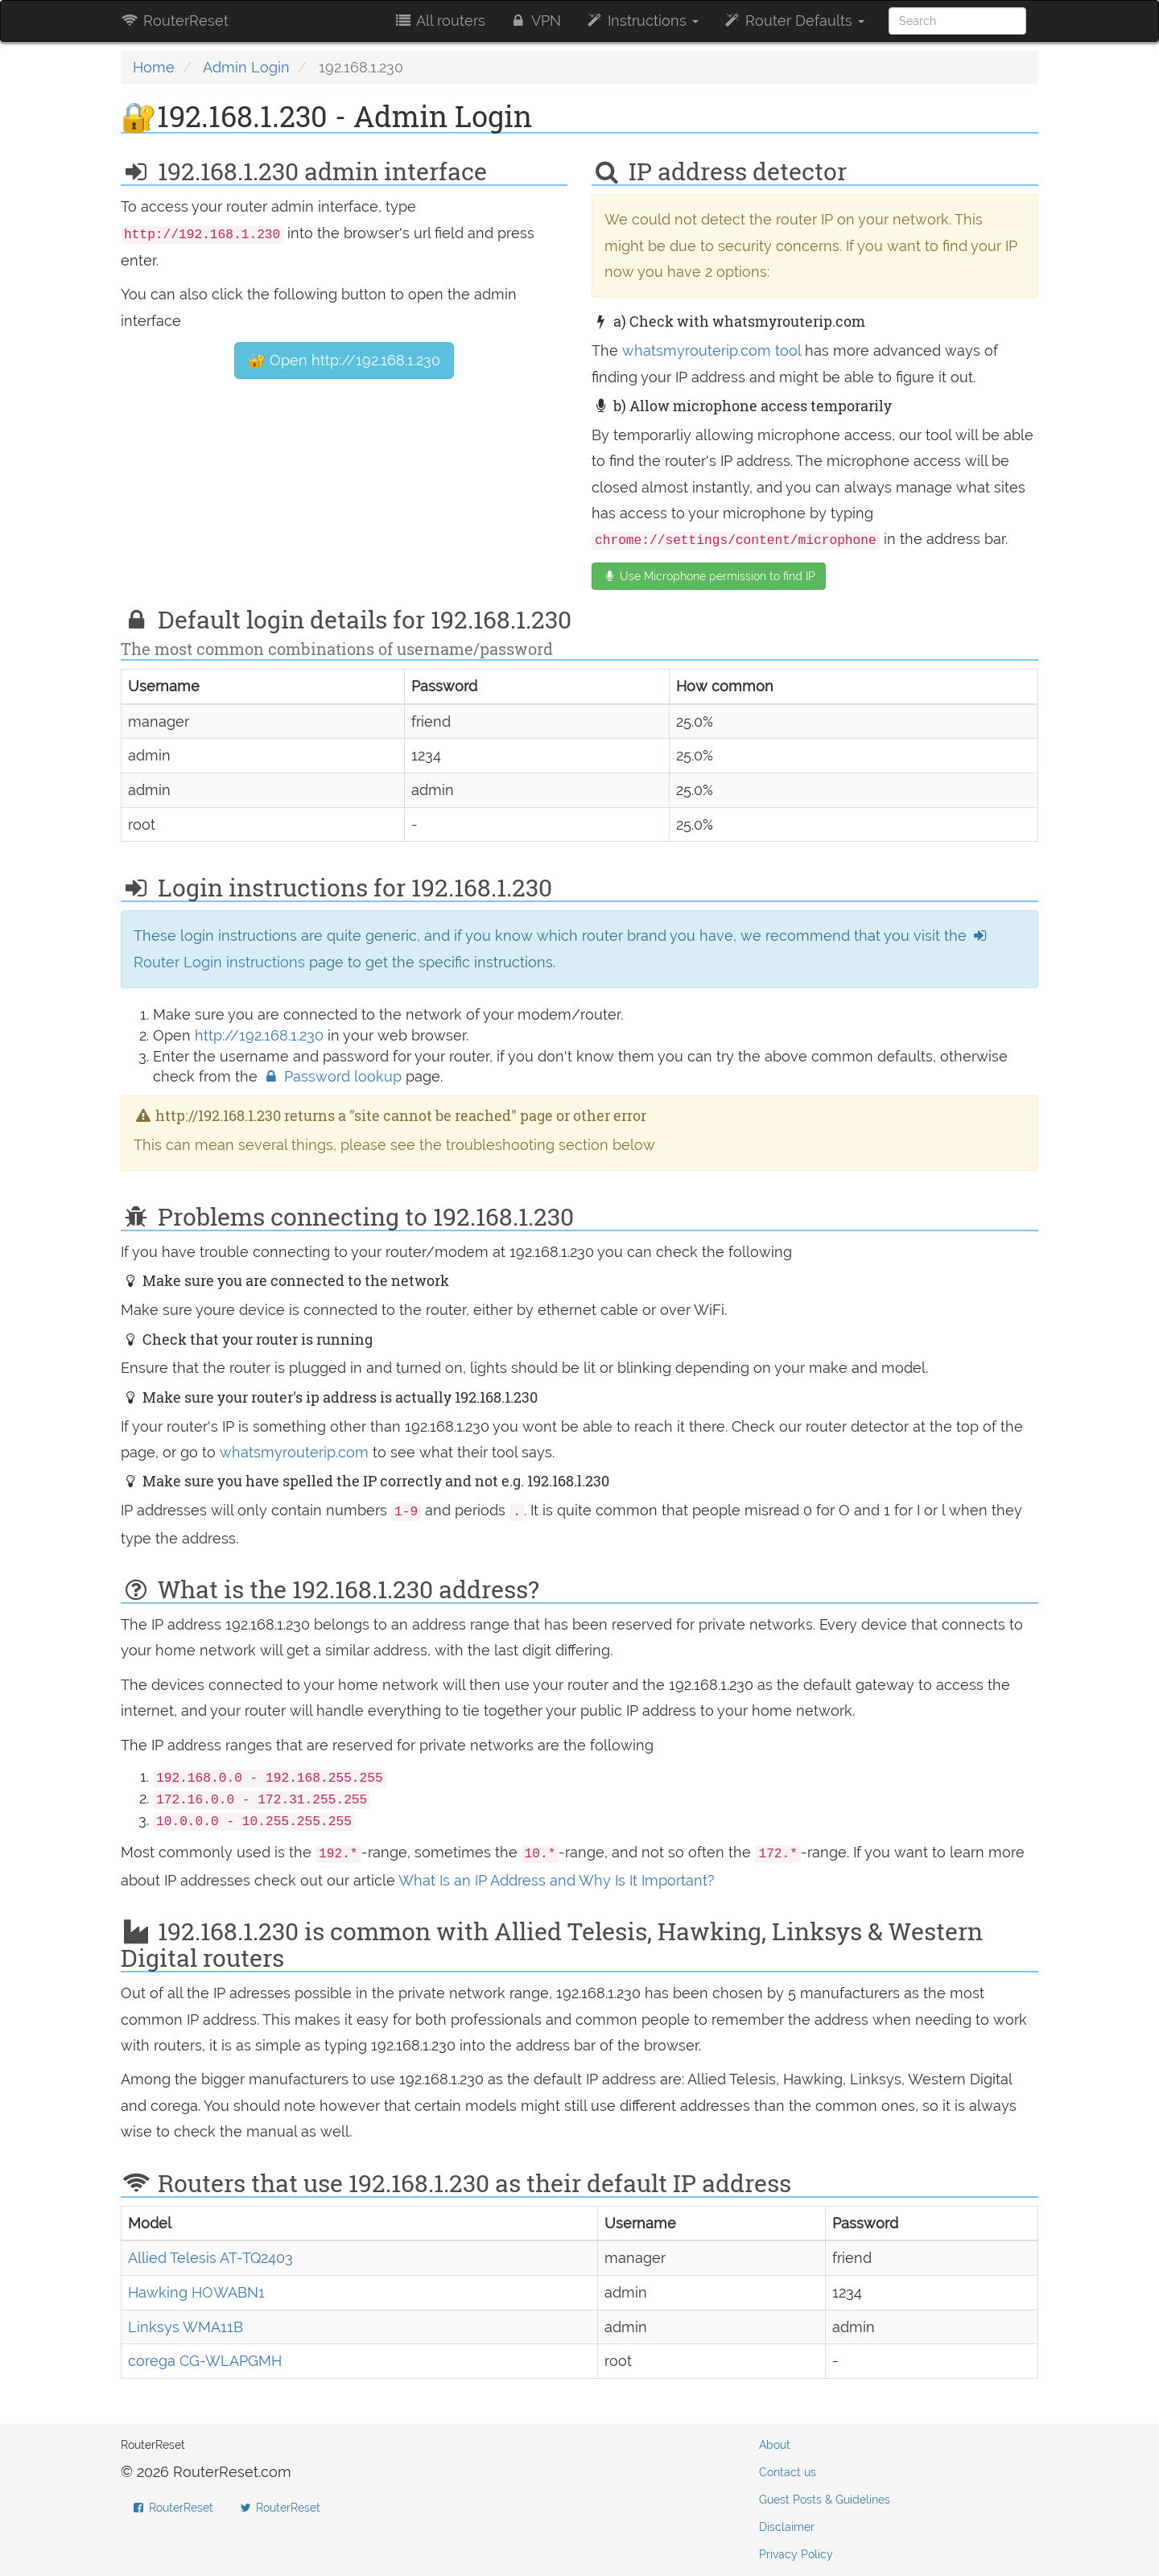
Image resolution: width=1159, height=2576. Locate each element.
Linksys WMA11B (185, 2326)
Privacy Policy (796, 2554)
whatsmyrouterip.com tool (711, 350)
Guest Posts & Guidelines (824, 2499)
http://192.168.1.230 (259, 1035)
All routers (439, 20)
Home (154, 67)
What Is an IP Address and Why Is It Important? (556, 1880)
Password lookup (334, 1076)
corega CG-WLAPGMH (205, 2360)
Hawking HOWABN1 (196, 2292)
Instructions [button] (642, 20)
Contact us (787, 2472)
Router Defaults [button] (793, 20)
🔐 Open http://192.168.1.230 (344, 360)
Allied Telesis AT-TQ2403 (210, 2257)
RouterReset (175, 20)
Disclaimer (787, 2526)
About (774, 2444)
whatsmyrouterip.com (294, 1452)
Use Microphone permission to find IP (708, 576)
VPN (535, 20)
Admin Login (246, 67)
